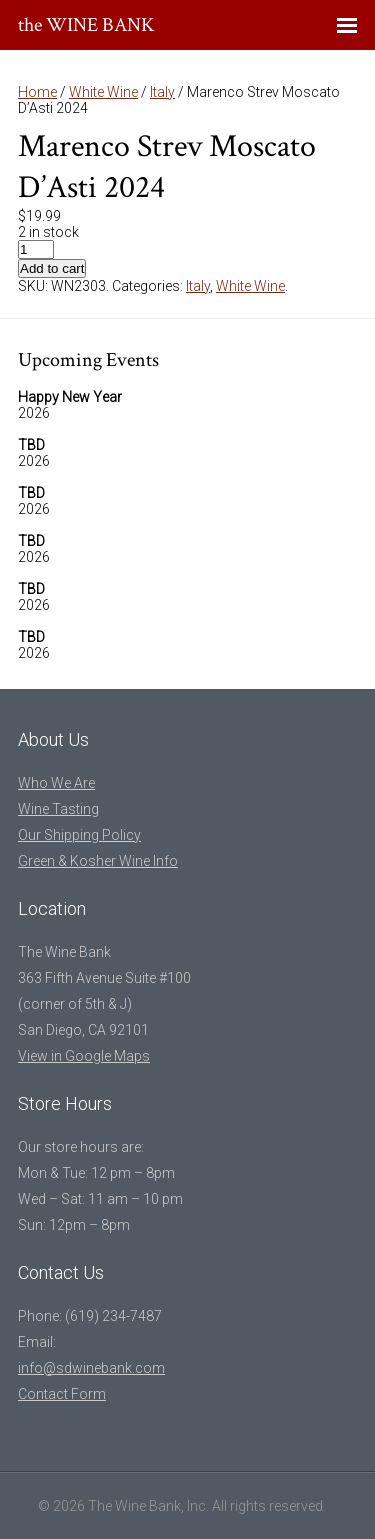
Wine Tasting (58, 809)
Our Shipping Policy (79, 835)
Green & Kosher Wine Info (98, 861)
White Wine (103, 92)
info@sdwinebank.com (91, 1368)
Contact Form (62, 1394)
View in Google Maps (84, 1056)
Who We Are (56, 783)
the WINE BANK (86, 25)
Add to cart (52, 268)
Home (37, 92)
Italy (162, 92)
